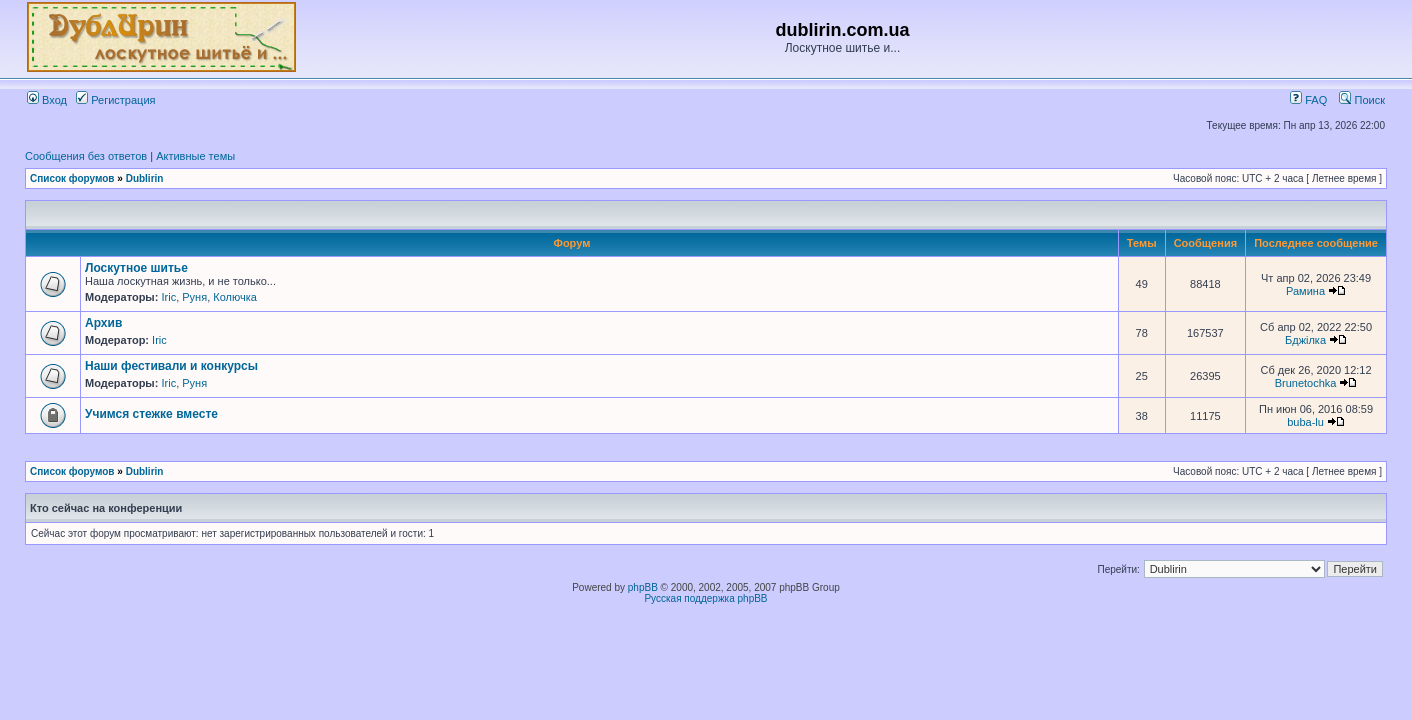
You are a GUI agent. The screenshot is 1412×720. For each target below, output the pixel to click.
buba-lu (1305, 422)
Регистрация (115, 100)
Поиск (1362, 100)
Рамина (1305, 291)
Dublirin (145, 178)
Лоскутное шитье (136, 268)
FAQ (1308, 100)
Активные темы (195, 156)
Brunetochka (1306, 383)
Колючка (235, 297)
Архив (103, 323)
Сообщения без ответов (86, 156)
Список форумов (72, 178)
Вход (47, 100)
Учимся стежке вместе (151, 414)
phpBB (643, 587)
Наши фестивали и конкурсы (171, 366)
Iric (168, 297)
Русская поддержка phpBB (705, 598)
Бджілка (1305, 340)
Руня (194, 297)
